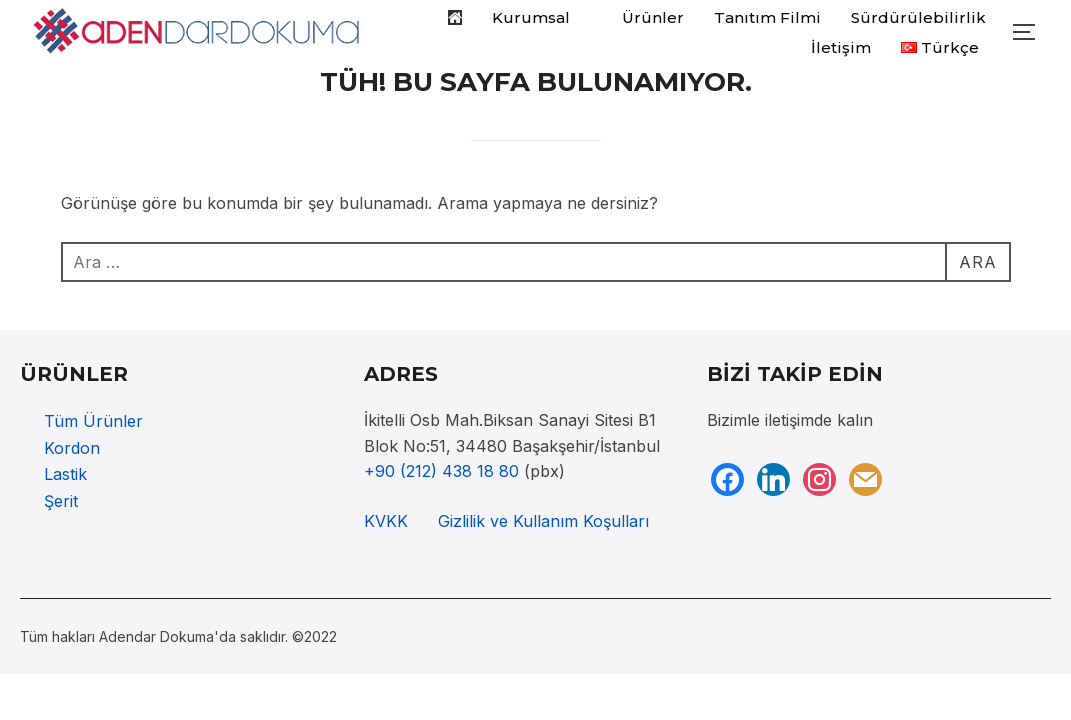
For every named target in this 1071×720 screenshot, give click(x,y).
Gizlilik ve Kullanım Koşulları (543, 521)
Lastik (65, 474)
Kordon (72, 448)
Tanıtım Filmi (767, 17)
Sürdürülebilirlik (918, 17)
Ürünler (653, 17)
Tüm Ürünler (93, 421)
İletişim (841, 47)
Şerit (61, 501)
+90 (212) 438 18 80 (441, 471)
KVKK (386, 521)
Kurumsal (542, 17)
